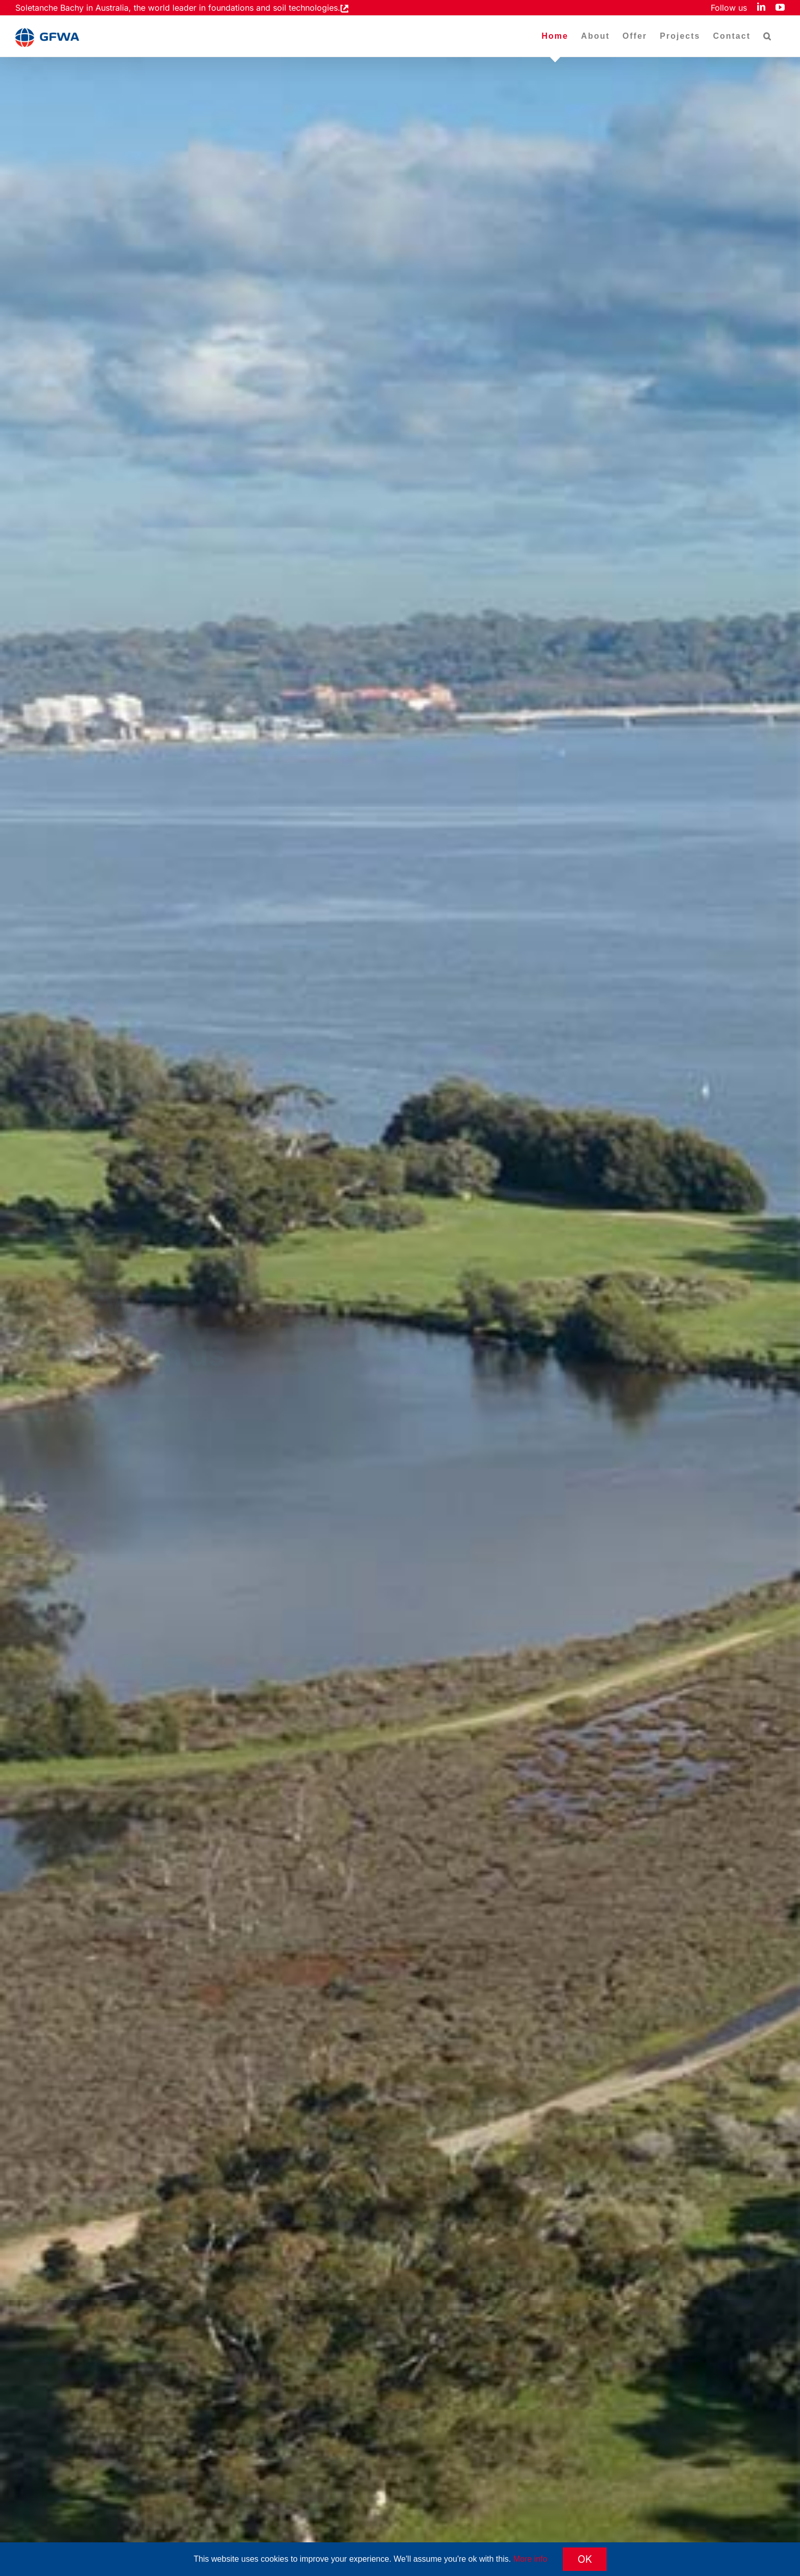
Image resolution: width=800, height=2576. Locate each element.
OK (585, 2559)
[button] (767, 36)
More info (530, 2559)
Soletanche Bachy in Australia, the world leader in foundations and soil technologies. (177, 8)
